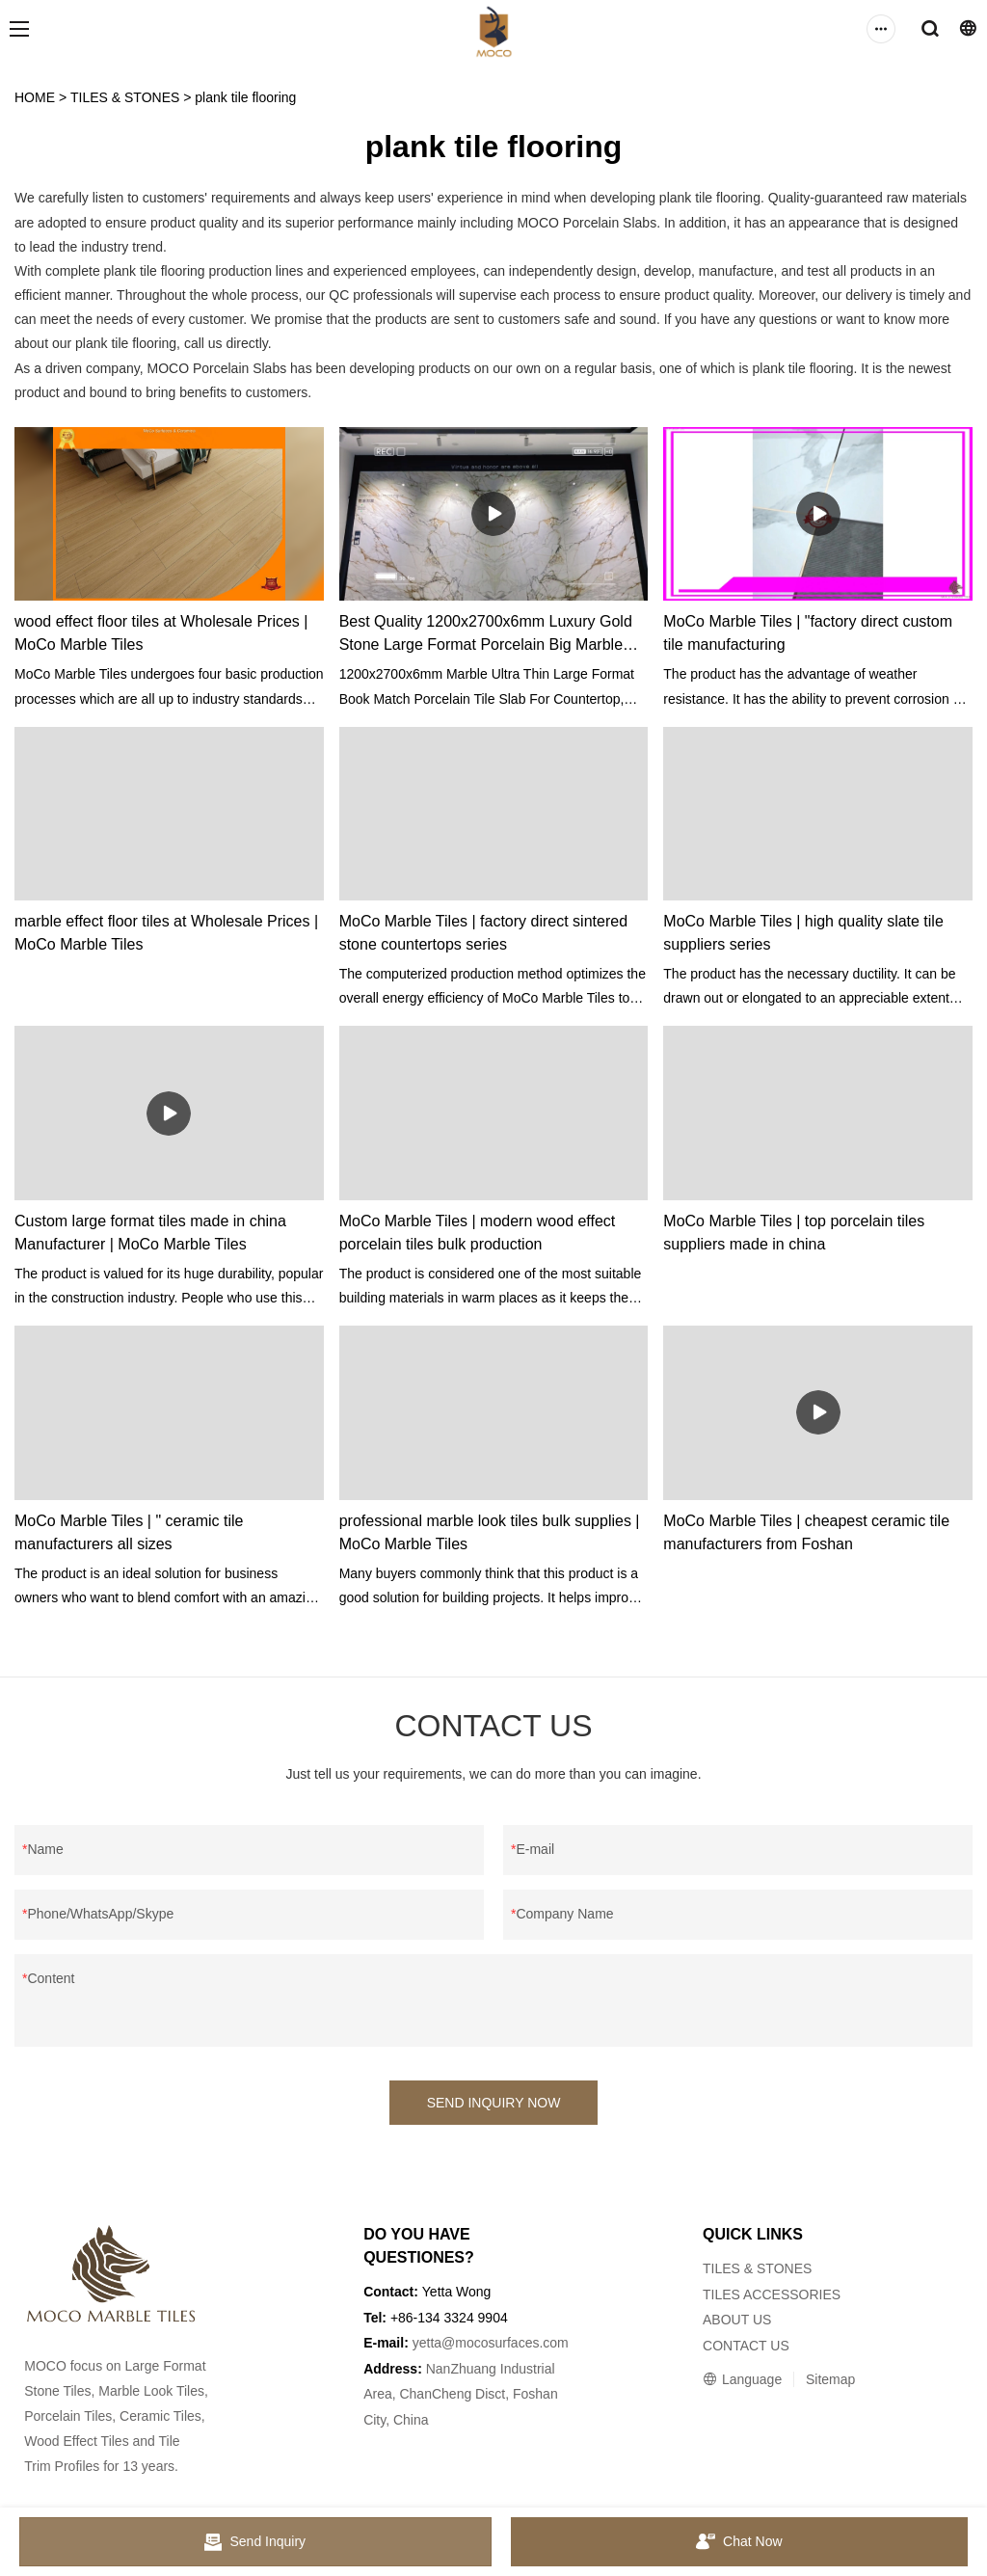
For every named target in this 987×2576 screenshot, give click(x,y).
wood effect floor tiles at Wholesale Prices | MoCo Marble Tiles (160, 633)
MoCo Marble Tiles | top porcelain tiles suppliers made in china (793, 1232)
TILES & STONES (124, 97)
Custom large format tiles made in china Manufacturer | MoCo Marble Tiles (150, 1232)
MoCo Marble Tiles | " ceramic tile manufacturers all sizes (128, 1532)
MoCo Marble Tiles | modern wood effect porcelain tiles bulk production (477, 1232)
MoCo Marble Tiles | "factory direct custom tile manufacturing (807, 633)
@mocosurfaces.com (505, 2342)
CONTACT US (746, 2345)
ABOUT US (737, 2319)
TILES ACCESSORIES (771, 2294)
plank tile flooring (245, 97)
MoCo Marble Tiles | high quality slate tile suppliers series (803, 933)
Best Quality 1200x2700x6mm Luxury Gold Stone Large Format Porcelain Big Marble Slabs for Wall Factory (485, 635)
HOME (34, 97)
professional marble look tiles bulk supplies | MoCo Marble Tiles (489, 1532)
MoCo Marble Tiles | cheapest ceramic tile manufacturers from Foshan (806, 1532)
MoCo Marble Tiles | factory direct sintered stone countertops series (483, 933)
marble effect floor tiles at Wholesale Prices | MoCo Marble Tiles (166, 933)
